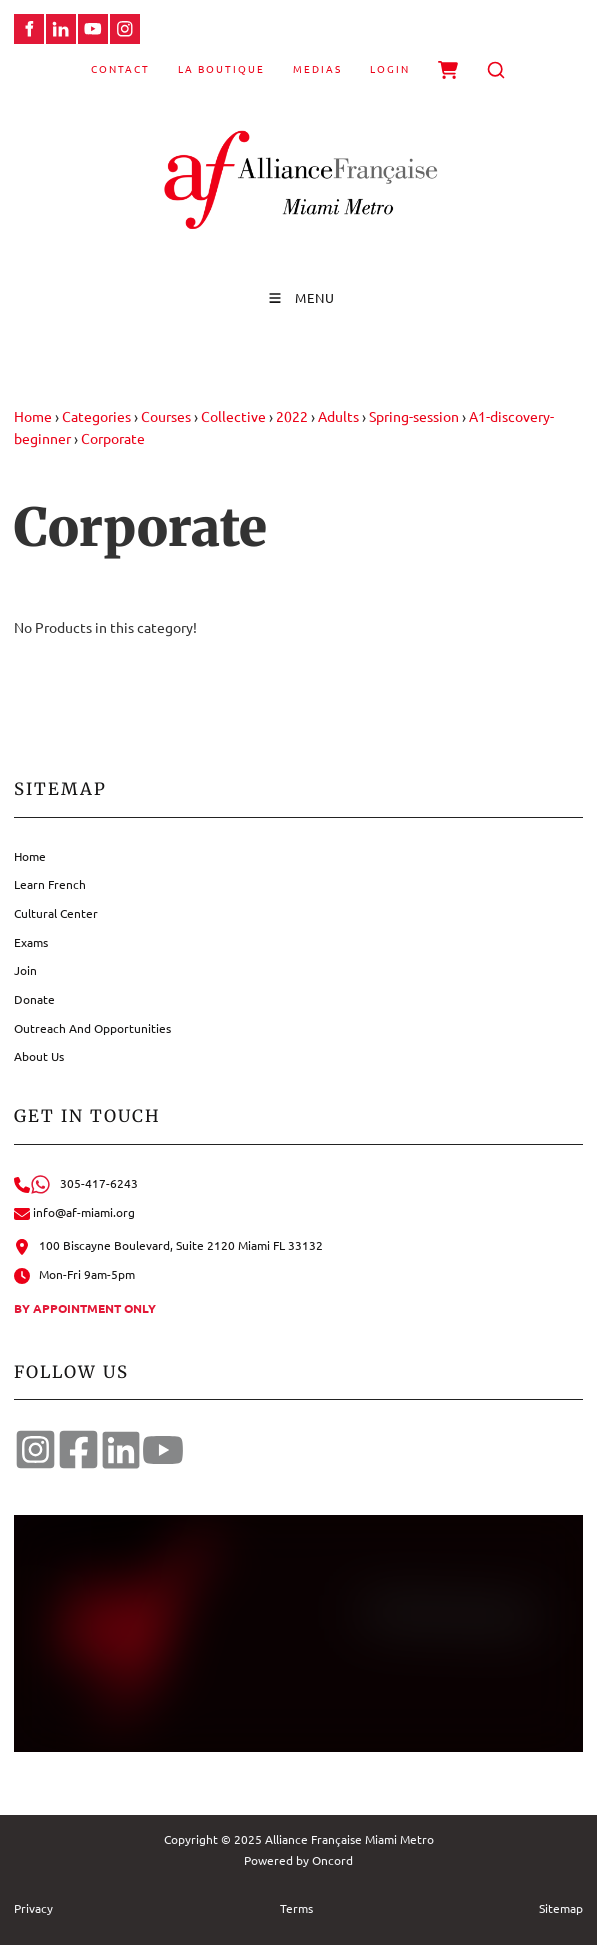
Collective (233, 416)
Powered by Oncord (298, 1860)
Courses (166, 416)
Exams (31, 942)
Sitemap (561, 1908)
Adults (338, 416)
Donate (34, 999)
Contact (120, 68)
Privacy (33, 1908)
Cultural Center (56, 913)
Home (33, 416)
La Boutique (221, 68)
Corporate (113, 438)
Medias (317, 68)
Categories (96, 416)
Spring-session (414, 416)
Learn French (50, 884)
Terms (296, 1908)
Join (25, 970)
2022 (292, 416)
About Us (39, 1056)
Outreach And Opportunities (92, 1028)
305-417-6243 (76, 1183)
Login (390, 68)
